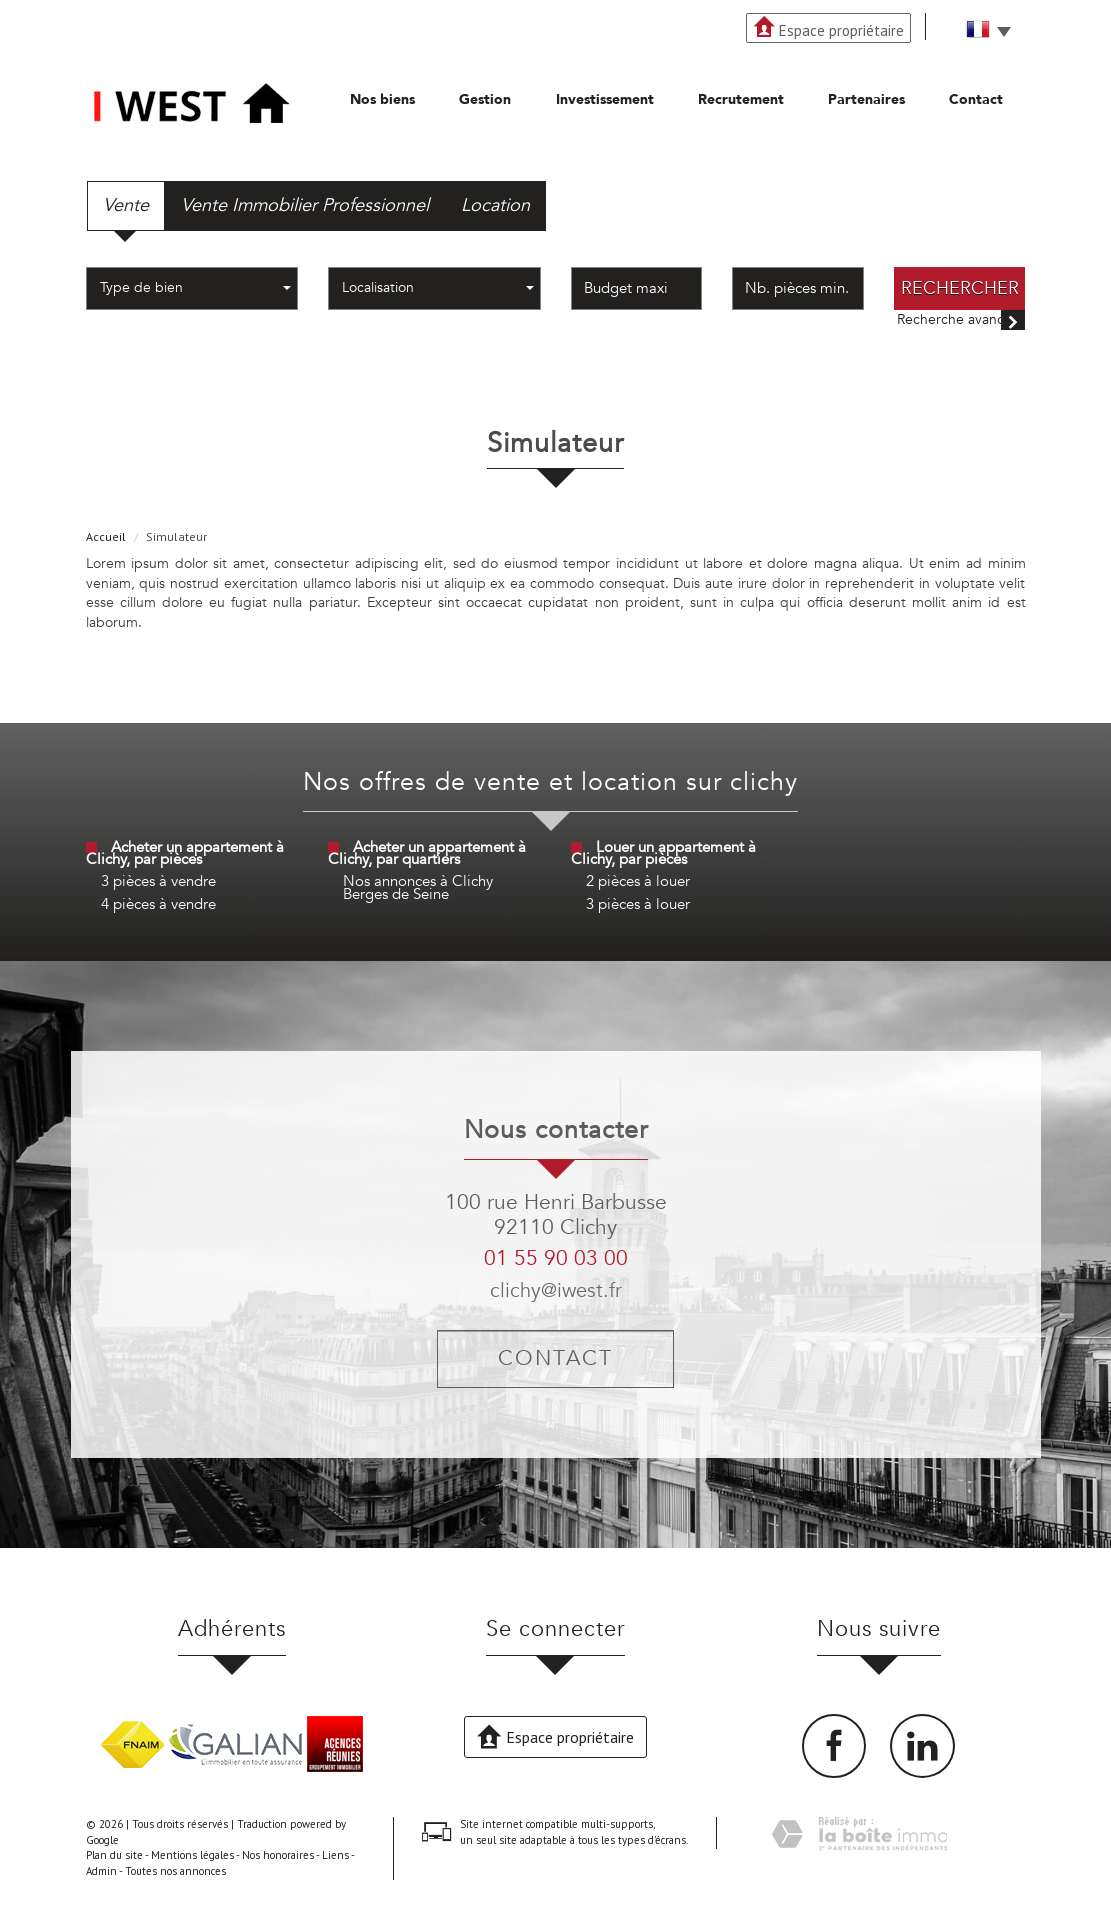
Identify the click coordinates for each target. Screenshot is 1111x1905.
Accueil (106, 536)
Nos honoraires (278, 1855)
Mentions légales (192, 1855)
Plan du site (114, 1855)
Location (495, 205)
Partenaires (866, 99)
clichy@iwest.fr (556, 1290)
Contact (976, 99)
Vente (126, 205)
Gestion (485, 99)
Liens (335, 1855)
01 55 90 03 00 (556, 1258)
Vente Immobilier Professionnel (305, 205)
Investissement (605, 99)
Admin (101, 1871)
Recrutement (741, 99)
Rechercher (960, 288)
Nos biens (382, 99)
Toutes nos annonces (175, 1871)
